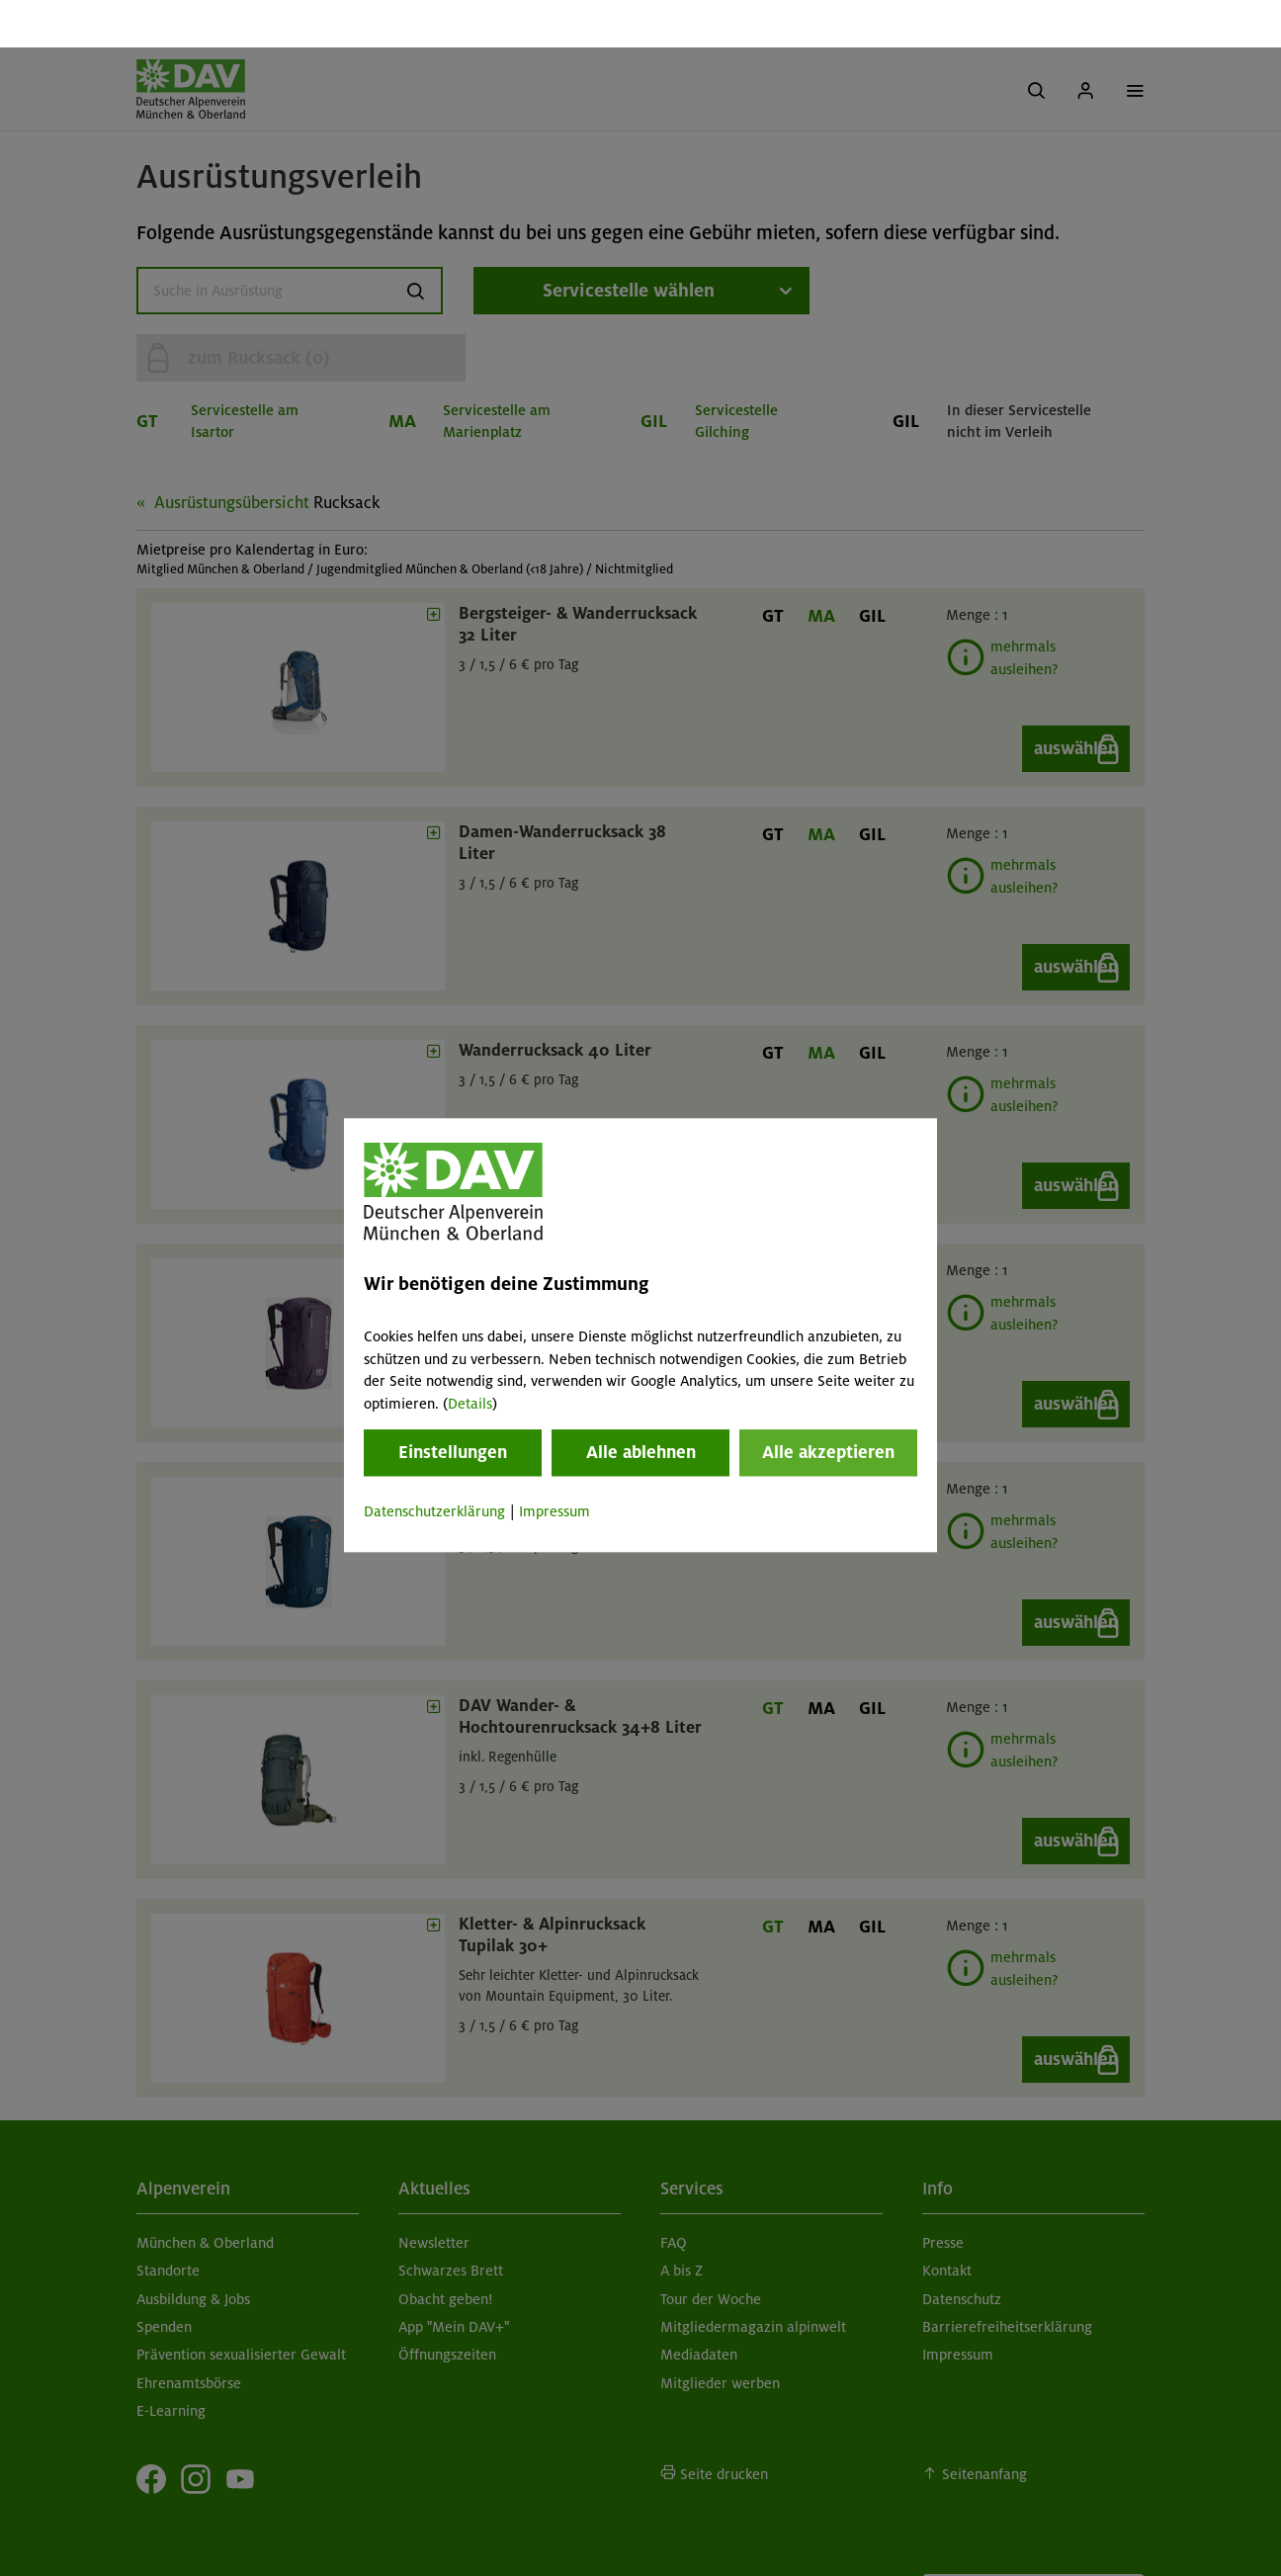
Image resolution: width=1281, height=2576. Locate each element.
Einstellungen (452, 1405)
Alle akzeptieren (828, 1405)
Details (470, 1356)
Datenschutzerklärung (434, 1464)
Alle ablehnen (641, 1405)
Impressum (554, 1464)
